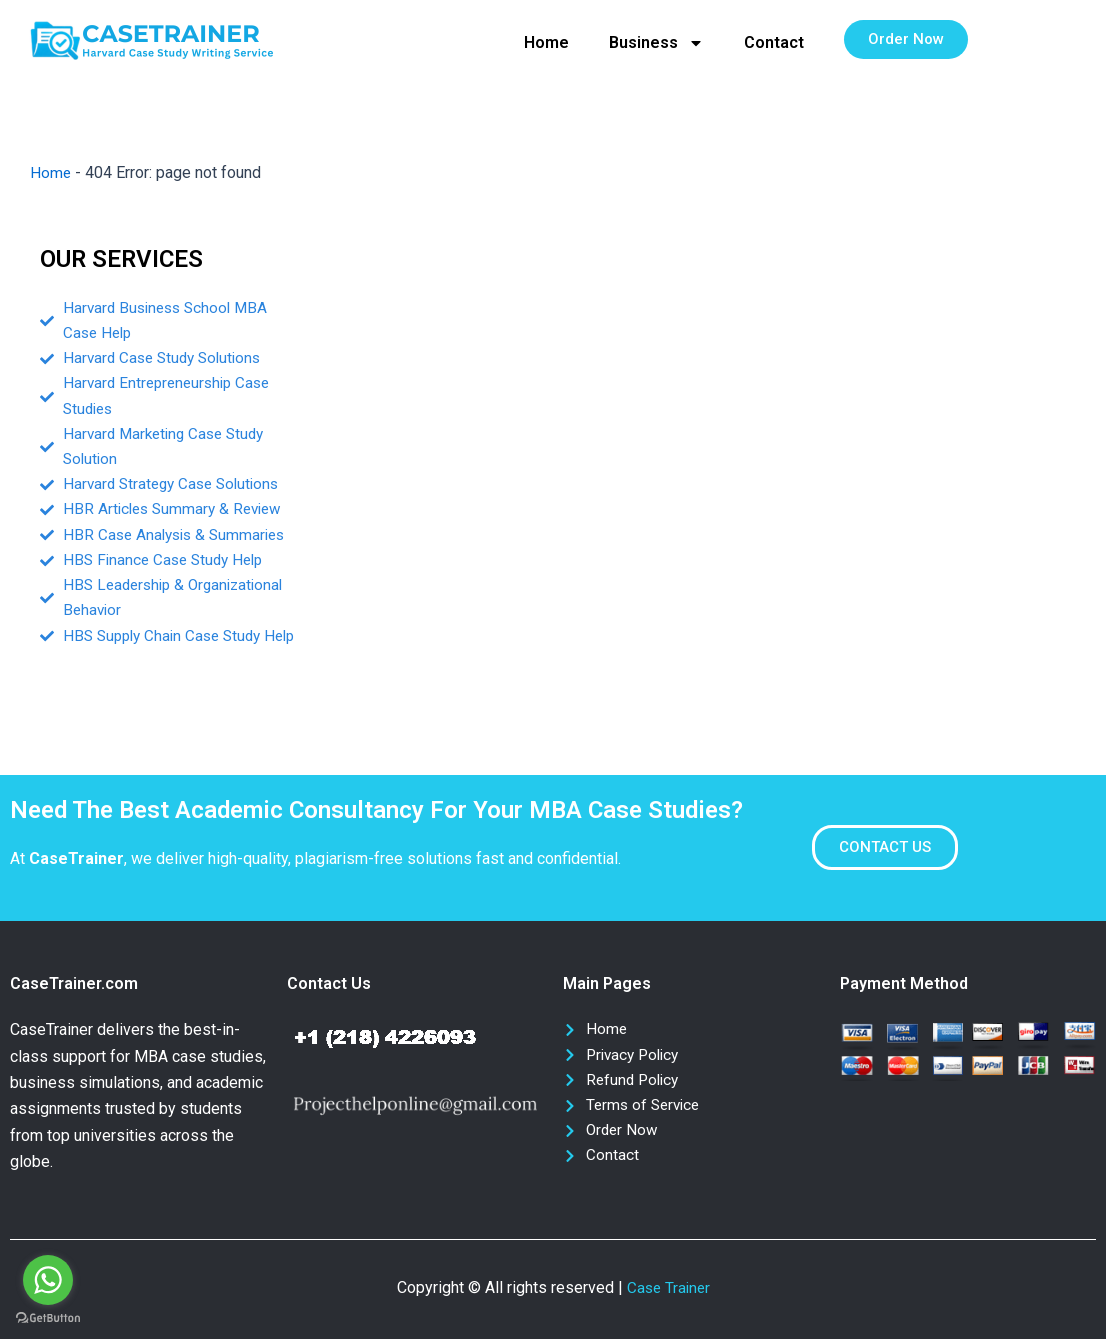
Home (546, 42)
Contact (774, 42)
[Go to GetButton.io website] (48, 1318)
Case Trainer (668, 1287)
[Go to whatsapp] (48, 1280)
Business (656, 43)
